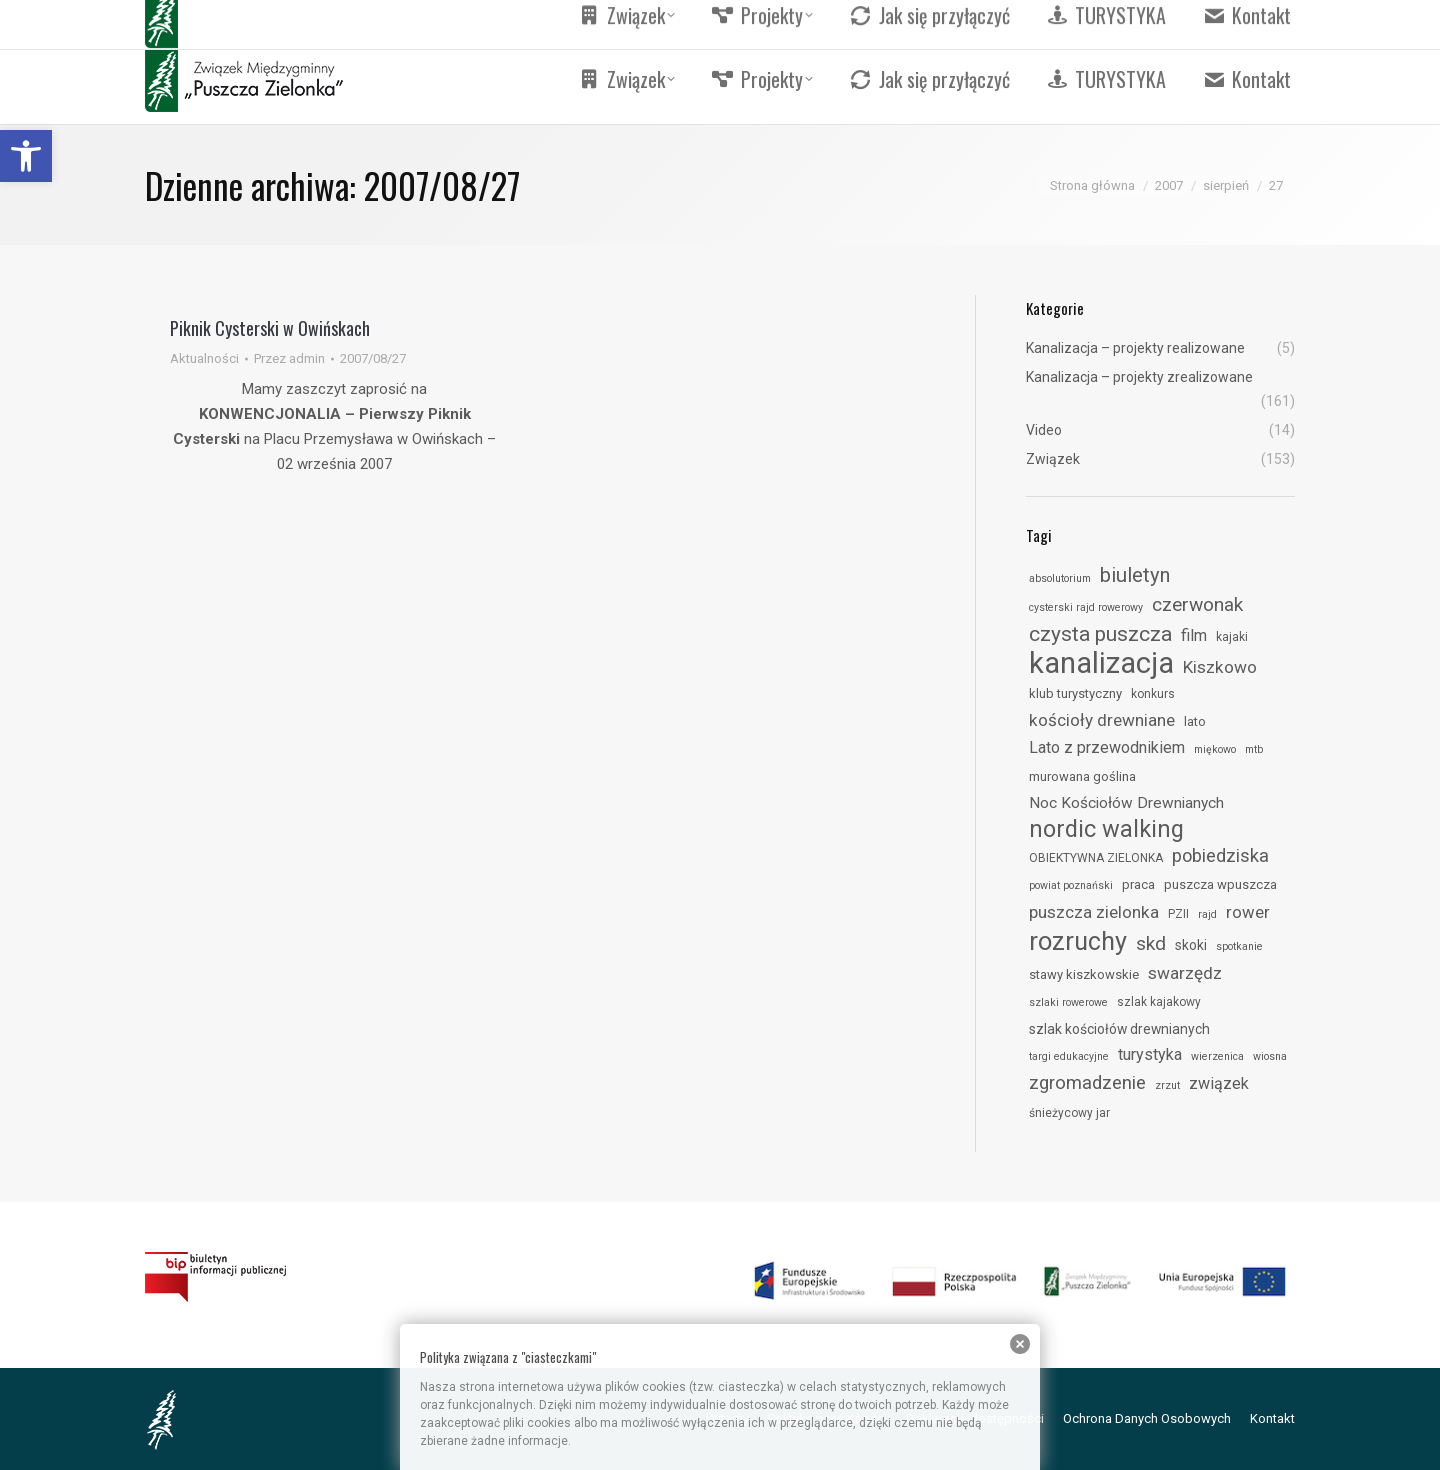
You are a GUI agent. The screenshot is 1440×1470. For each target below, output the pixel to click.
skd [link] (1151, 943)
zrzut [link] (1167, 1085)
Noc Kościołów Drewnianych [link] (1126, 803)
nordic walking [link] (1106, 829)
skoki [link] (1191, 945)
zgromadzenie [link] (1087, 1083)
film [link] (1194, 635)
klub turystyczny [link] (1075, 693)
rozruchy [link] (1078, 941)
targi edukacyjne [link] (1069, 1056)
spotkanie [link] (1239, 946)
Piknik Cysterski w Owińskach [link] (270, 328)
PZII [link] (1178, 914)
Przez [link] (289, 358)
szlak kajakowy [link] (1159, 1002)
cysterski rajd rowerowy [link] (1086, 607)
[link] (26, 156)
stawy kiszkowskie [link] (1084, 974)
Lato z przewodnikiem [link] (1107, 747)
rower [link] (1248, 912)
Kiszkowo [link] (1220, 667)
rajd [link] (1207, 914)
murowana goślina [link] (1082, 776)
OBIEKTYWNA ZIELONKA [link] (1096, 858)
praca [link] (1138, 884)
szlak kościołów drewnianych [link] (1119, 1029)
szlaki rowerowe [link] (1068, 1002)
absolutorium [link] (1060, 578)
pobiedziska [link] (1220, 855)
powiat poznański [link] (1071, 885)
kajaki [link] (1232, 637)
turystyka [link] (1150, 1054)
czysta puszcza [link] (1100, 634)
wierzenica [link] (1217, 1056)
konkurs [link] (1153, 694)
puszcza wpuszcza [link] (1220, 884)
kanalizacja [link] (1101, 663)
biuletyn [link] (1135, 575)
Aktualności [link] (204, 358)
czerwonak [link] (1197, 604)
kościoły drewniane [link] (1102, 720)
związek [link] (1219, 1083)
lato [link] (1195, 721)
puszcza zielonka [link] (1094, 912)
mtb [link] (1254, 749)
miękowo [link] (1215, 749)
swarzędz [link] (1185, 973)
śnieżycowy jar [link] (1069, 1113)
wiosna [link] (1270, 1056)
